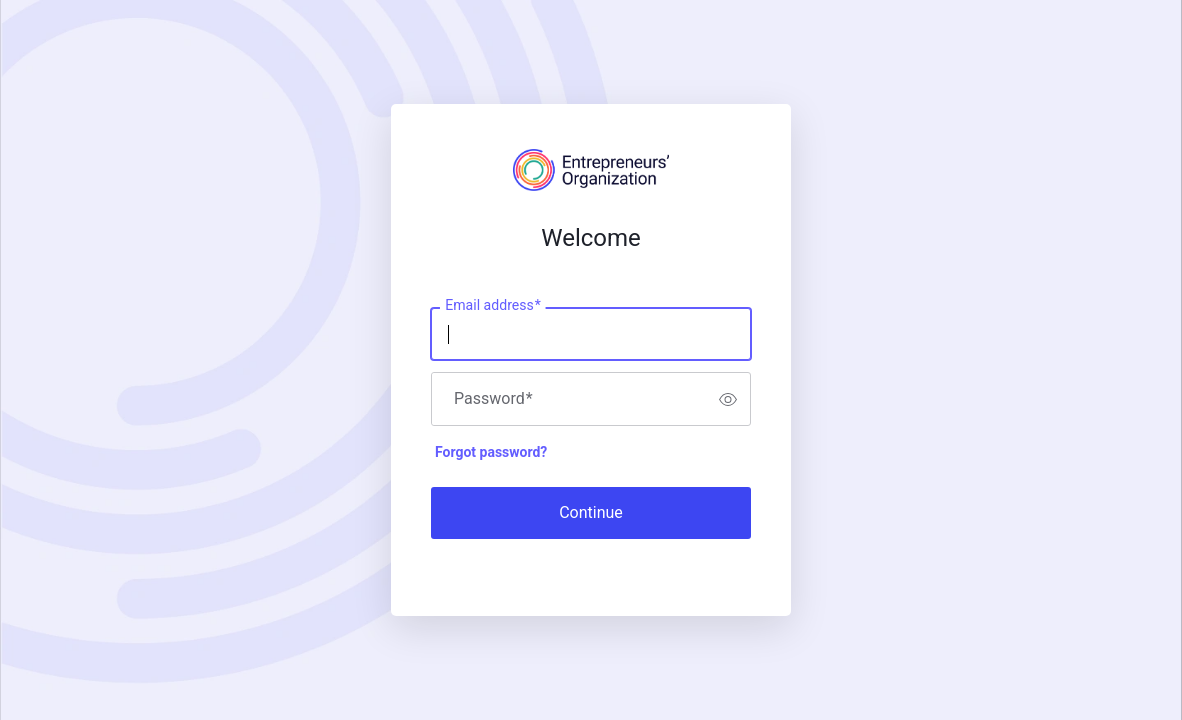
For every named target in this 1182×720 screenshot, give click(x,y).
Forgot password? (491, 452)
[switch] (728, 399)
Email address (492, 306)
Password (493, 399)
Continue (591, 512)
